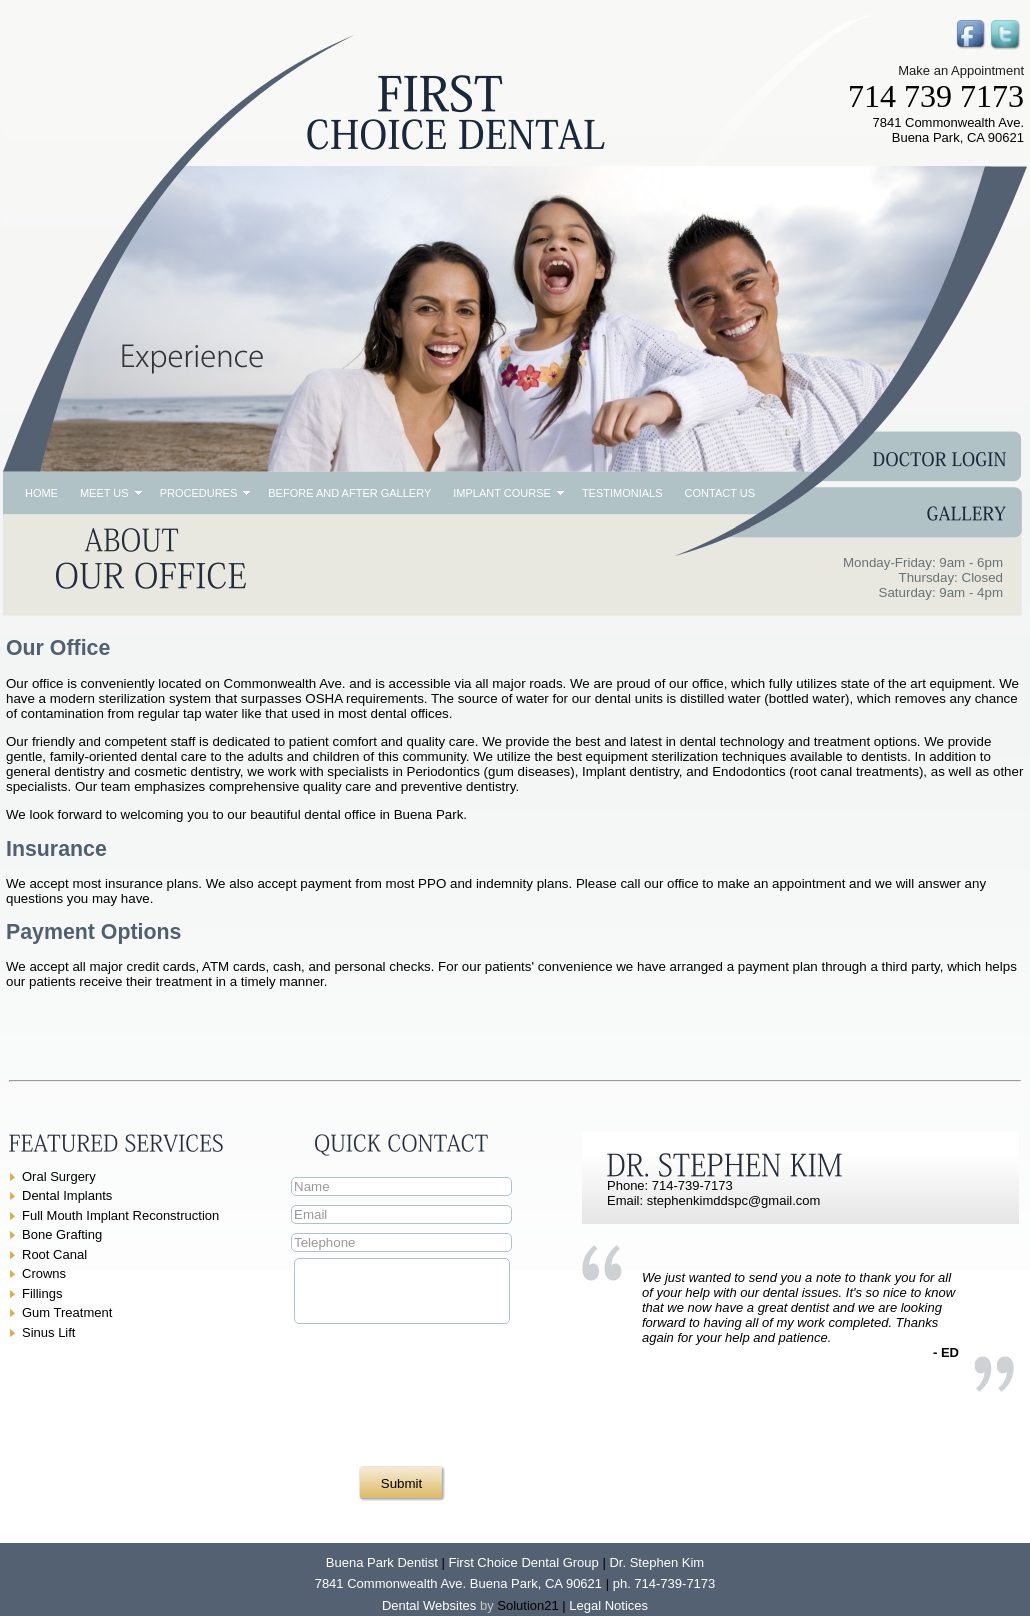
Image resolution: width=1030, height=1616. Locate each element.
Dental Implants (67, 1195)
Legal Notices (608, 1605)
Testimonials (622, 493)
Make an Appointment (961, 70)
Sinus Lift (48, 1332)
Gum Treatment (67, 1312)
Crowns (44, 1273)
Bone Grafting (62, 1234)
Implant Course (502, 493)
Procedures (199, 493)
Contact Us (720, 493)
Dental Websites (429, 1605)
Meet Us (104, 493)
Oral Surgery (59, 1176)
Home (41, 493)
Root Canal (54, 1254)
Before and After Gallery (349, 493)
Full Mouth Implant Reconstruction (120, 1215)
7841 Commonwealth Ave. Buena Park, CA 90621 (458, 1583)
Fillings (42, 1293)
